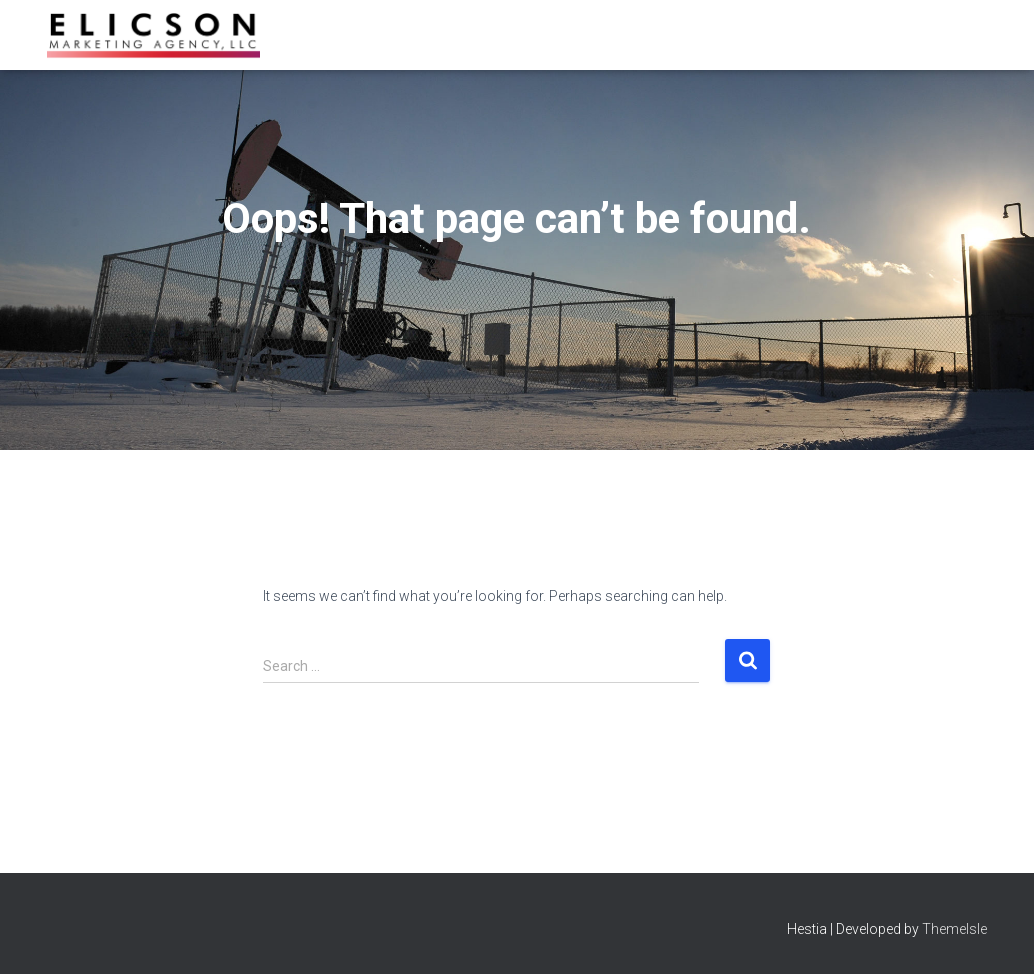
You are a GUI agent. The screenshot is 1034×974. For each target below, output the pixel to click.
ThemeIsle (954, 929)
